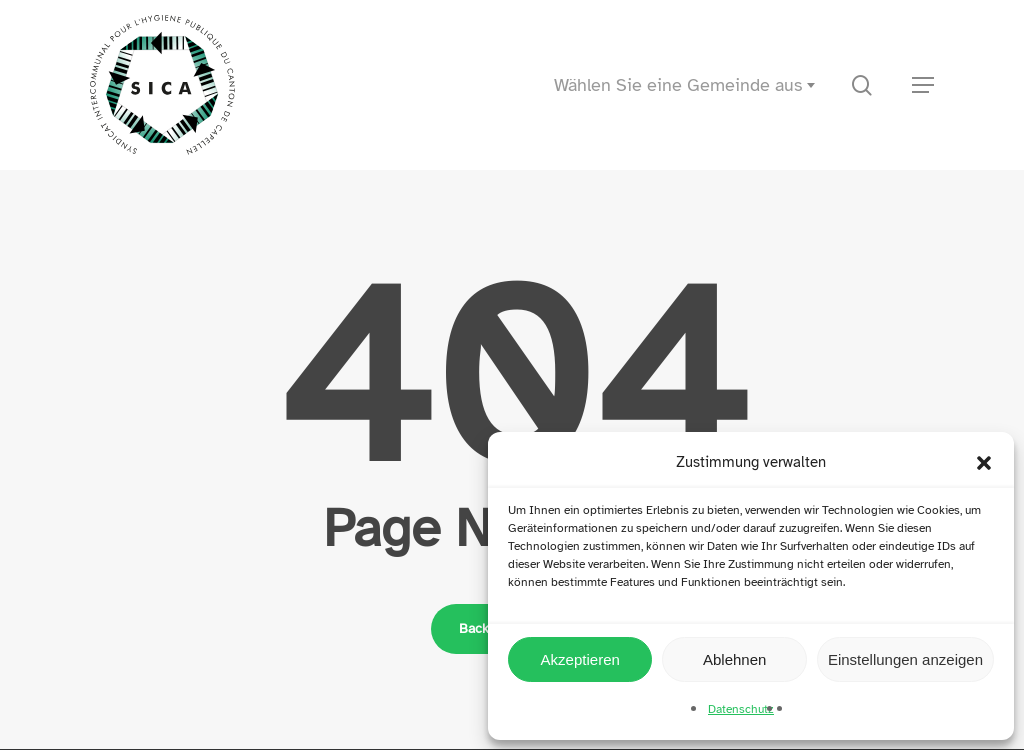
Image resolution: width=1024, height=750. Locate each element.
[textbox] (690, 85)
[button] (984, 463)
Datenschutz (741, 709)
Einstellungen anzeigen (905, 659)
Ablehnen (734, 659)
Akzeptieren (580, 659)
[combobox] (690, 85)
